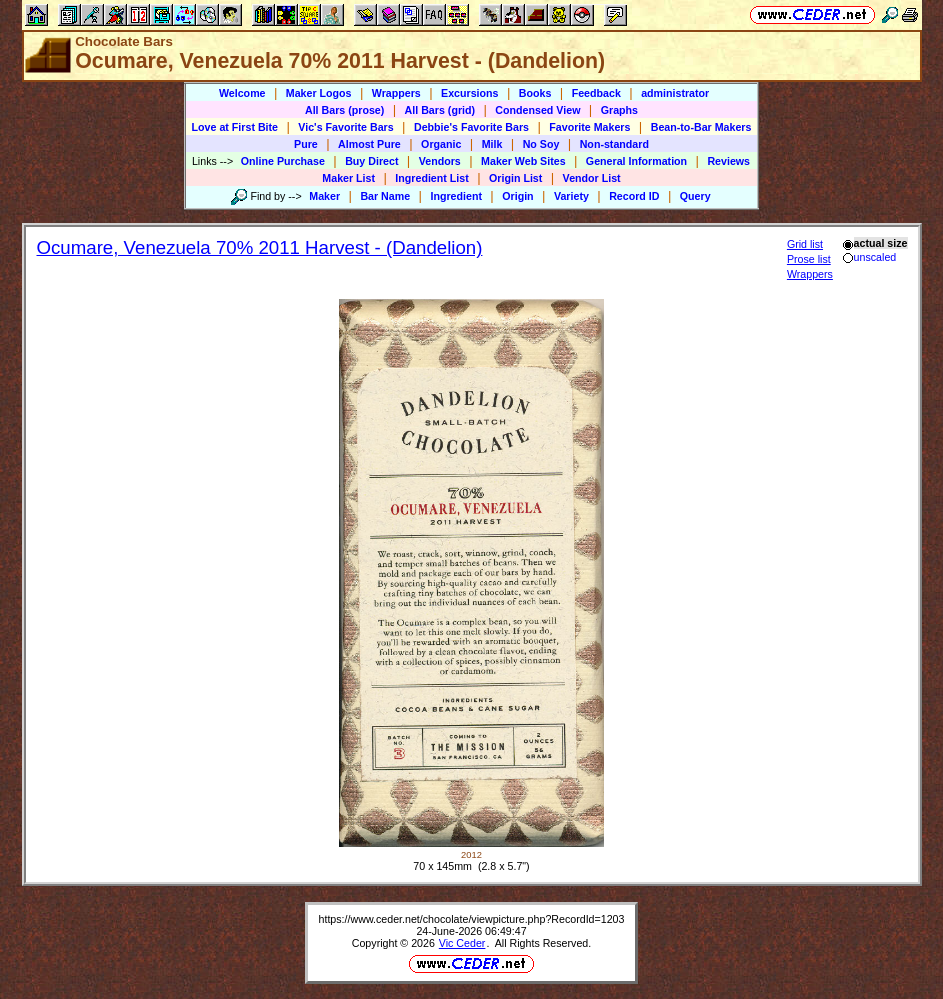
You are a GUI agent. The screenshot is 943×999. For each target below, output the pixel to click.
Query (695, 196)
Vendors (440, 161)
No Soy (541, 144)
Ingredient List (431, 178)
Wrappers (396, 93)
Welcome (242, 93)
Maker (324, 196)
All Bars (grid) (440, 110)
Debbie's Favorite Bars (471, 127)
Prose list (809, 259)
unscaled (869, 257)
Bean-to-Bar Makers (701, 127)
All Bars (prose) (344, 110)
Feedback (596, 93)
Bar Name (385, 196)
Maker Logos (319, 93)
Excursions (469, 93)
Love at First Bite (235, 127)
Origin (517, 196)
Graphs (619, 110)
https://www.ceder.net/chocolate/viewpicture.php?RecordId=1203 (472, 919)
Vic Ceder (462, 943)
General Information (636, 161)
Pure (306, 144)
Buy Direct (371, 161)
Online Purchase (283, 161)
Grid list (805, 244)
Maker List (348, 178)
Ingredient (456, 196)
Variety (571, 196)
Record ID (634, 196)
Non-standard (614, 144)
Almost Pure (369, 144)
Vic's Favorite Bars (345, 127)
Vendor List (592, 178)
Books (535, 93)
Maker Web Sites (523, 161)
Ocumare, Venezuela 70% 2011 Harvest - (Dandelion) (260, 247)
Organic (441, 144)
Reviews (728, 161)
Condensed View (537, 110)
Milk (492, 144)
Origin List (515, 178)
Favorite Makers (589, 127)
